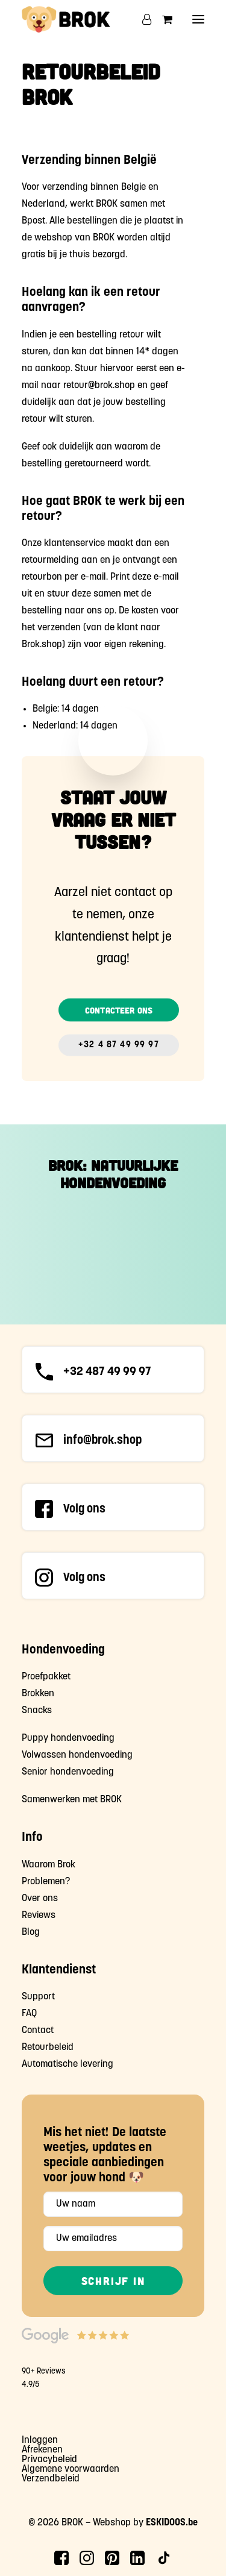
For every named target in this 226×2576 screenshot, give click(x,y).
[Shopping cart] (161, 19)
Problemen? (46, 1882)
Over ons (40, 1899)
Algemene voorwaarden (70, 2469)
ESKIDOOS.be (172, 2523)
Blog (31, 1932)
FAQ (29, 2014)
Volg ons (84, 1509)
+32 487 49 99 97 (107, 1372)
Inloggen (40, 2440)
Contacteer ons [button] (118, 1009)
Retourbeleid (48, 2047)
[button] (198, 19)
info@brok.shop (102, 1441)
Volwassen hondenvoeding (77, 1755)
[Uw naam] (113, 2204)
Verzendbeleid (51, 2479)
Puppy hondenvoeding (68, 1738)
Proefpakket (46, 1677)
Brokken (38, 1694)
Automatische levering (67, 2064)
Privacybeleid (49, 2460)
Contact (38, 2030)
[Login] (141, 19)
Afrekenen (42, 2450)
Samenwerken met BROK (72, 1800)
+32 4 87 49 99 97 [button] (119, 1045)
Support (38, 1997)
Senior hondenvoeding (68, 1772)
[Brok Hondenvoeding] (66, 19)
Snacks (37, 1711)
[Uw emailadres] (113, 2238)
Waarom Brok (48, 1865)
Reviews (38, 1915)
